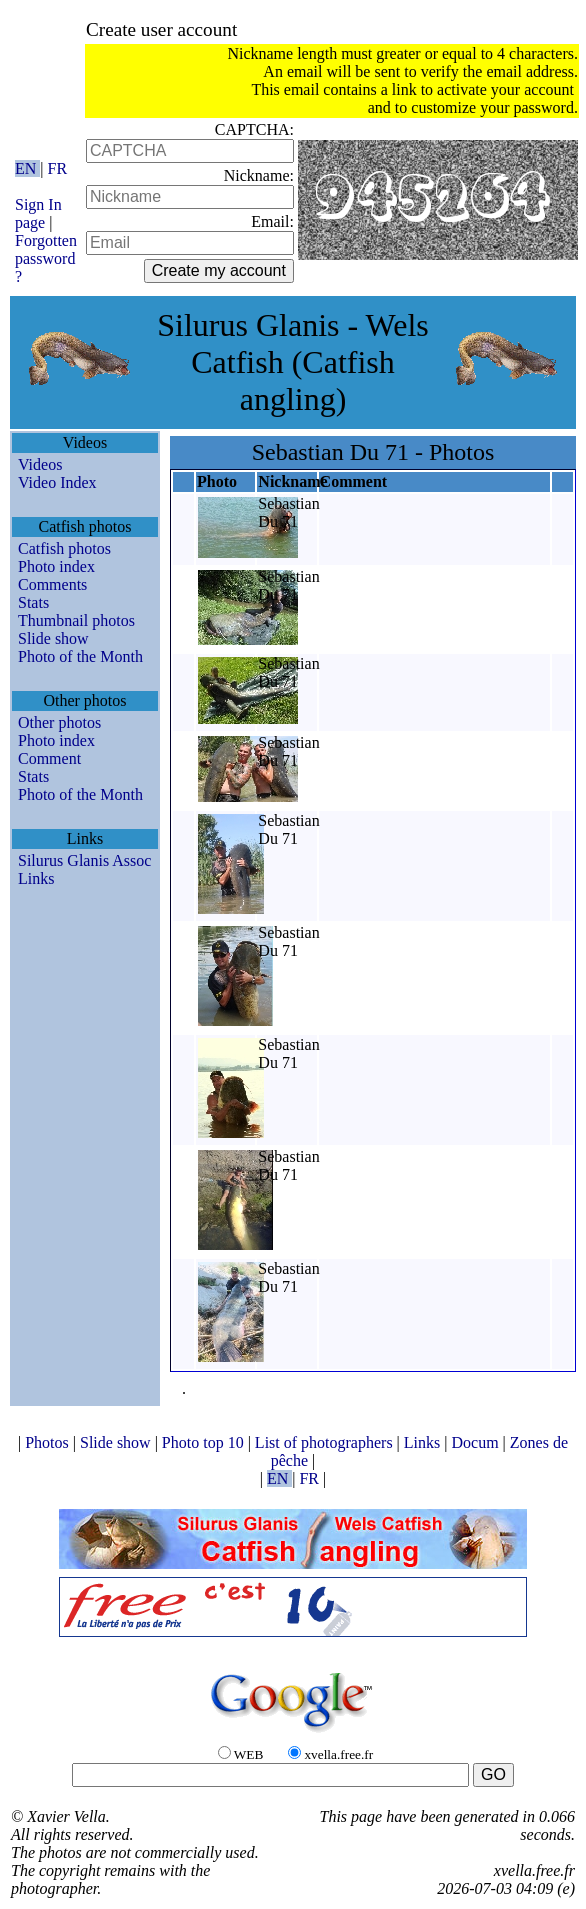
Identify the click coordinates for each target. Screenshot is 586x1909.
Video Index (57, 482)
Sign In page (38, 213)
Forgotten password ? (46, 258)
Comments (52, 584)
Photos (49, 1442)
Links (36, 878)
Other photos (59, 722)
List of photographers (326, 1442)
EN (27, 168)
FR (58, 168)
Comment (49, 758)
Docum (476, 1442)
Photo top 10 (205, 1442)
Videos (40, 464)
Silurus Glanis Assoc (84, 860)
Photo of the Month (80, 656)
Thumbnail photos (76, 620)
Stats (33, 602)
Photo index (56, 566)
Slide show (53, 638)
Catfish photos (64, 548)
